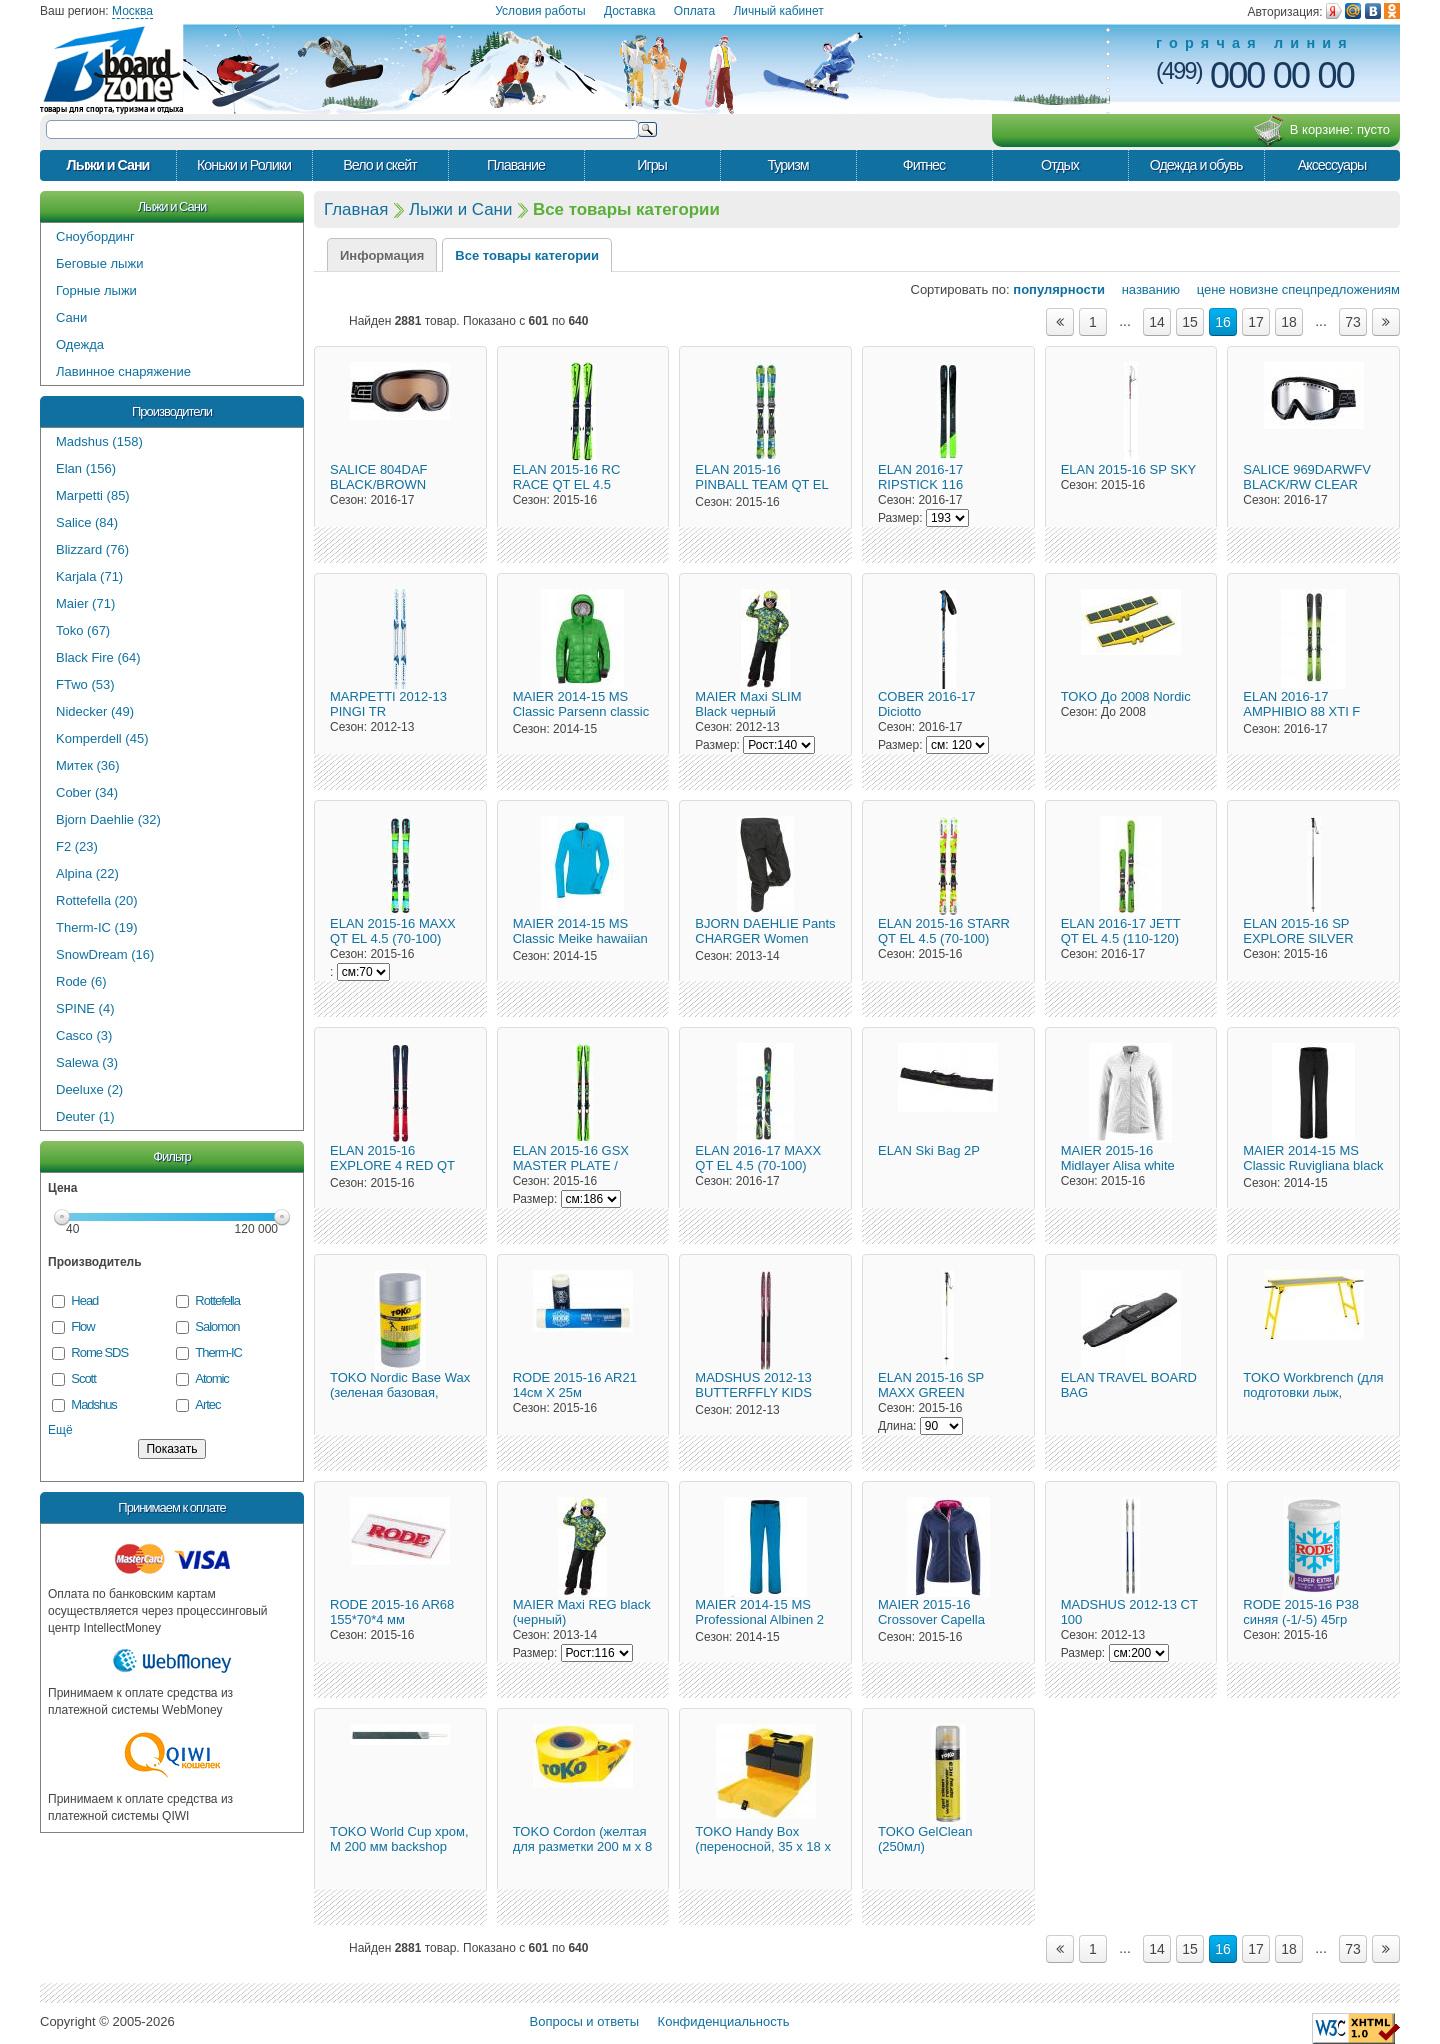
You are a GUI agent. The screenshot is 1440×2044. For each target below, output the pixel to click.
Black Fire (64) (98, 657)
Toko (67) (83, 630)
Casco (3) (84, 1035)
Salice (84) (87, 522)
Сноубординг (95, 236)
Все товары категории (527, 255)
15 (1190, 322)
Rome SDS (99, 1352)
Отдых (1060, 165)
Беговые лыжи (99, 263)
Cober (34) (87, 792)
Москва (132, 11)
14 (1157, 322)
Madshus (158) (99, 441)
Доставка (630, 11)
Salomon (217, 1326)
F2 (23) (77, 846)
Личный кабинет (778, 11)
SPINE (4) (85, 1008)
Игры (652, 165)
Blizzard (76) (92, 549)
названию (1144, 289)
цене (1205, 289)
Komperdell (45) (102, 738)
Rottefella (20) (97, 900)
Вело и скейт (379, 165)
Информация (382, 255)
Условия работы (540, 11)
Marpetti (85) (93, 495)
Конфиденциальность (724, 2021)
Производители (172, 411)
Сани (71, 317)
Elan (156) (86, 468)
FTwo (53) (85, 684)
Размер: (900, 518)
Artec (207, 1404)
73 (1353, 322)
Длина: (897, 1426)
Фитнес (924, 165)
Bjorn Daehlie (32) (108, 819)
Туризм (787, 165)
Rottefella (217, 1300)
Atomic (212, 1378)
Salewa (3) (87, 1062)
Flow (82, 1326)
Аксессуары (1332, 165)
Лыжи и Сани (108, 165)
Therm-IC (218, 1352)
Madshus (93, 1404)
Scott (83, 1378)
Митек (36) (88, 765)
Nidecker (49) (95, 711)
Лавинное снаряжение (123, 371)
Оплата (694, 11)
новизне (1253, 289)
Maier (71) (85, 603)
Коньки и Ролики (244, 165)
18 (1289, 322)
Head (84, 1300)
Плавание (516, 165)
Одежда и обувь (1196, 165)
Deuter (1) (85, 1116)
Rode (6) (81, 981)
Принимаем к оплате (171, 1507)
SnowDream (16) (105, 954)
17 (1256, 322)
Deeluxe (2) (89, 1089)
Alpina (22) (87, 873)
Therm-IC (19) (97, 927)
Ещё (60, 1430)
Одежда (80, 344)
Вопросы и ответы (584, 2021)
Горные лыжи (96, 290)
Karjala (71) (89, 576)
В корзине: (1321, 131)
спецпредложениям (1341, 289)
